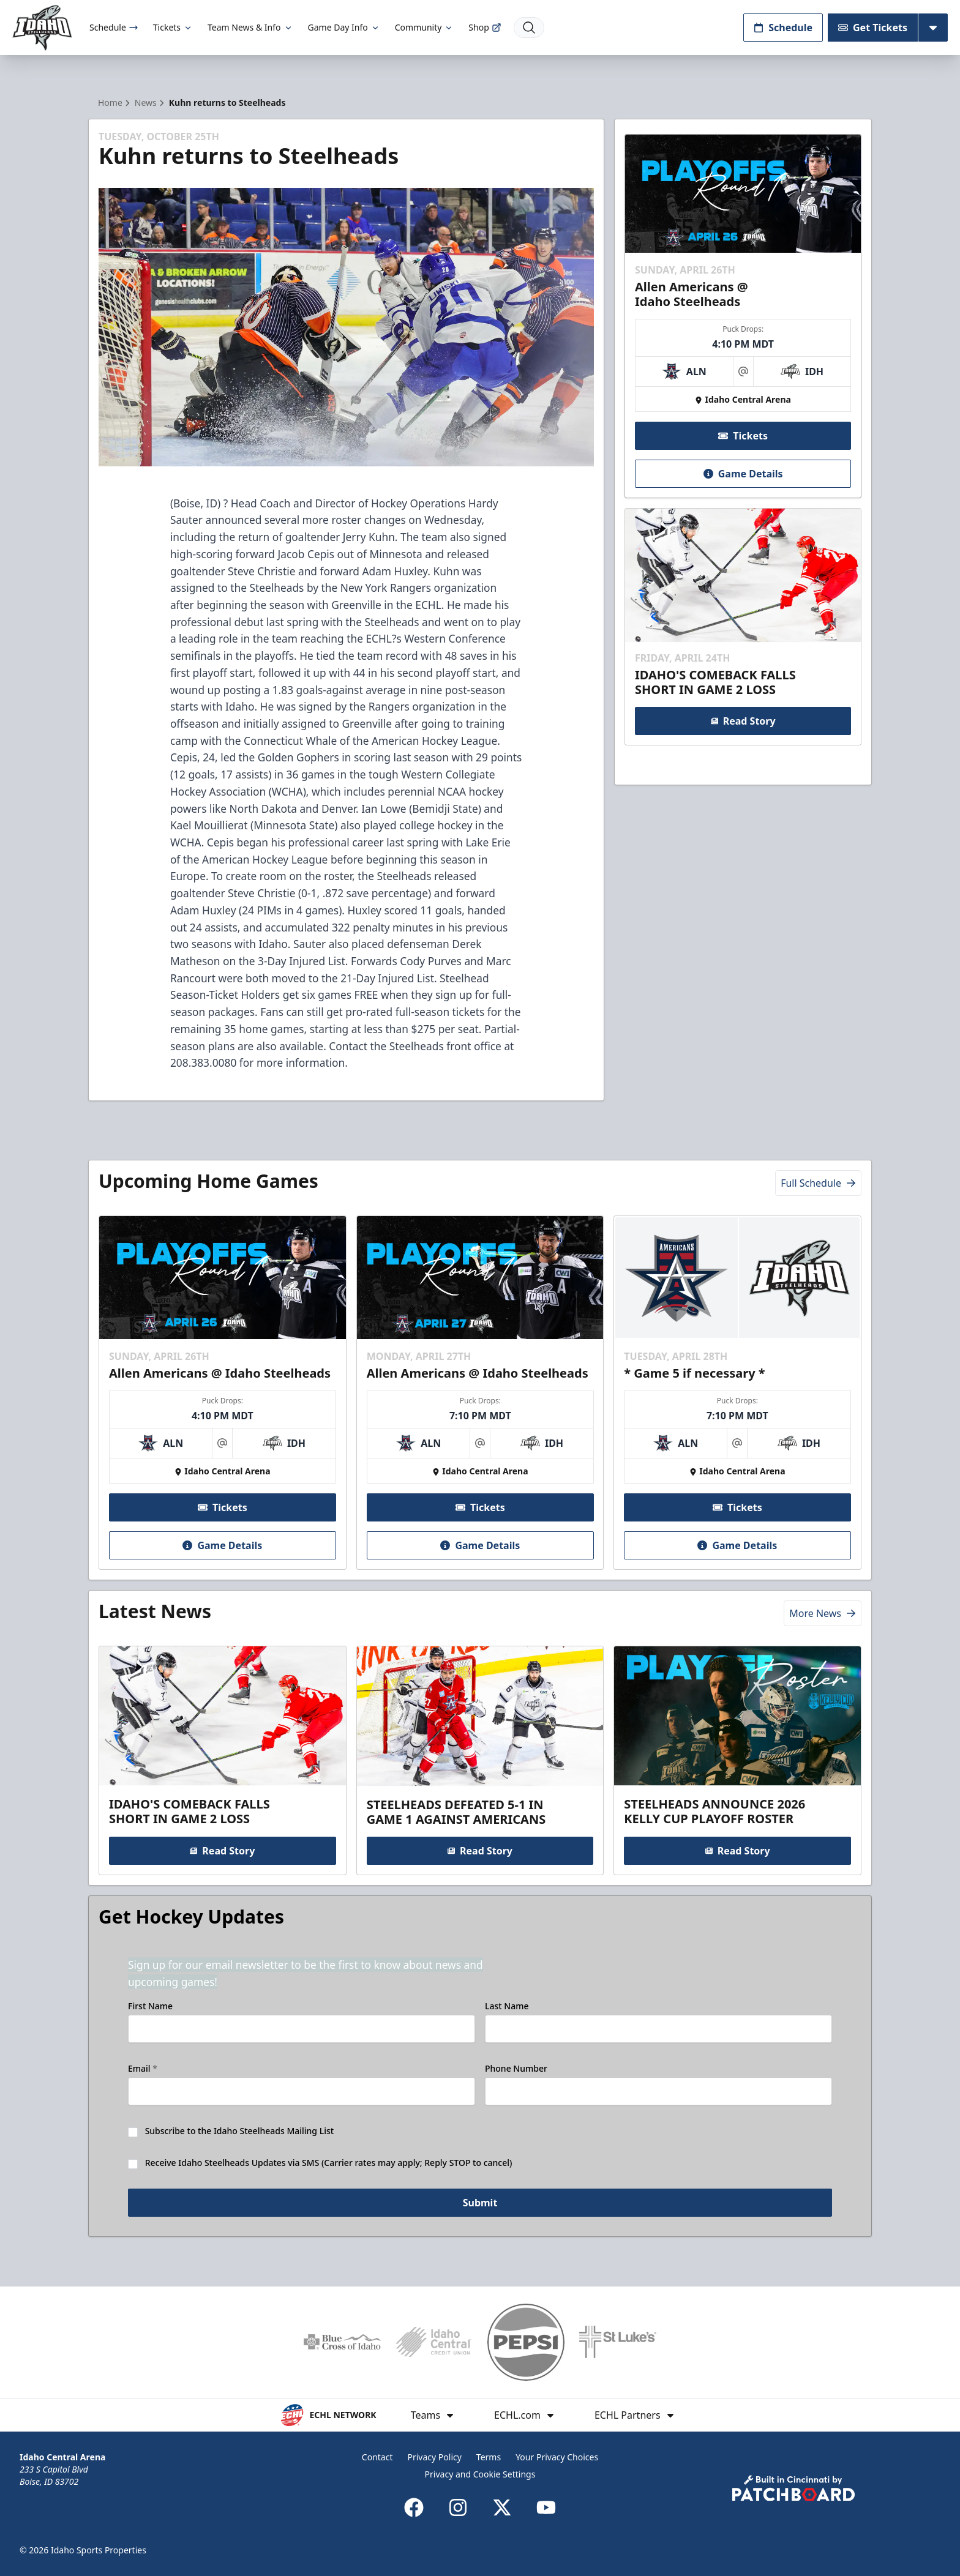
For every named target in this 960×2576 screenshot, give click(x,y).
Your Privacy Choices (557, 2457)
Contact (377, 2457)
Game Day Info (344, 27)
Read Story (742, 721)
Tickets (173, 27)
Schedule (113, 27)
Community (424, 27)
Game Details (742, 473)
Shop (484, 27)
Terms (488, 2457)
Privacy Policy (435, 2457)
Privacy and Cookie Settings (480, 2474)
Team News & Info (250, 27)
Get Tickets (872, 27)
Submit (480, 2202)
